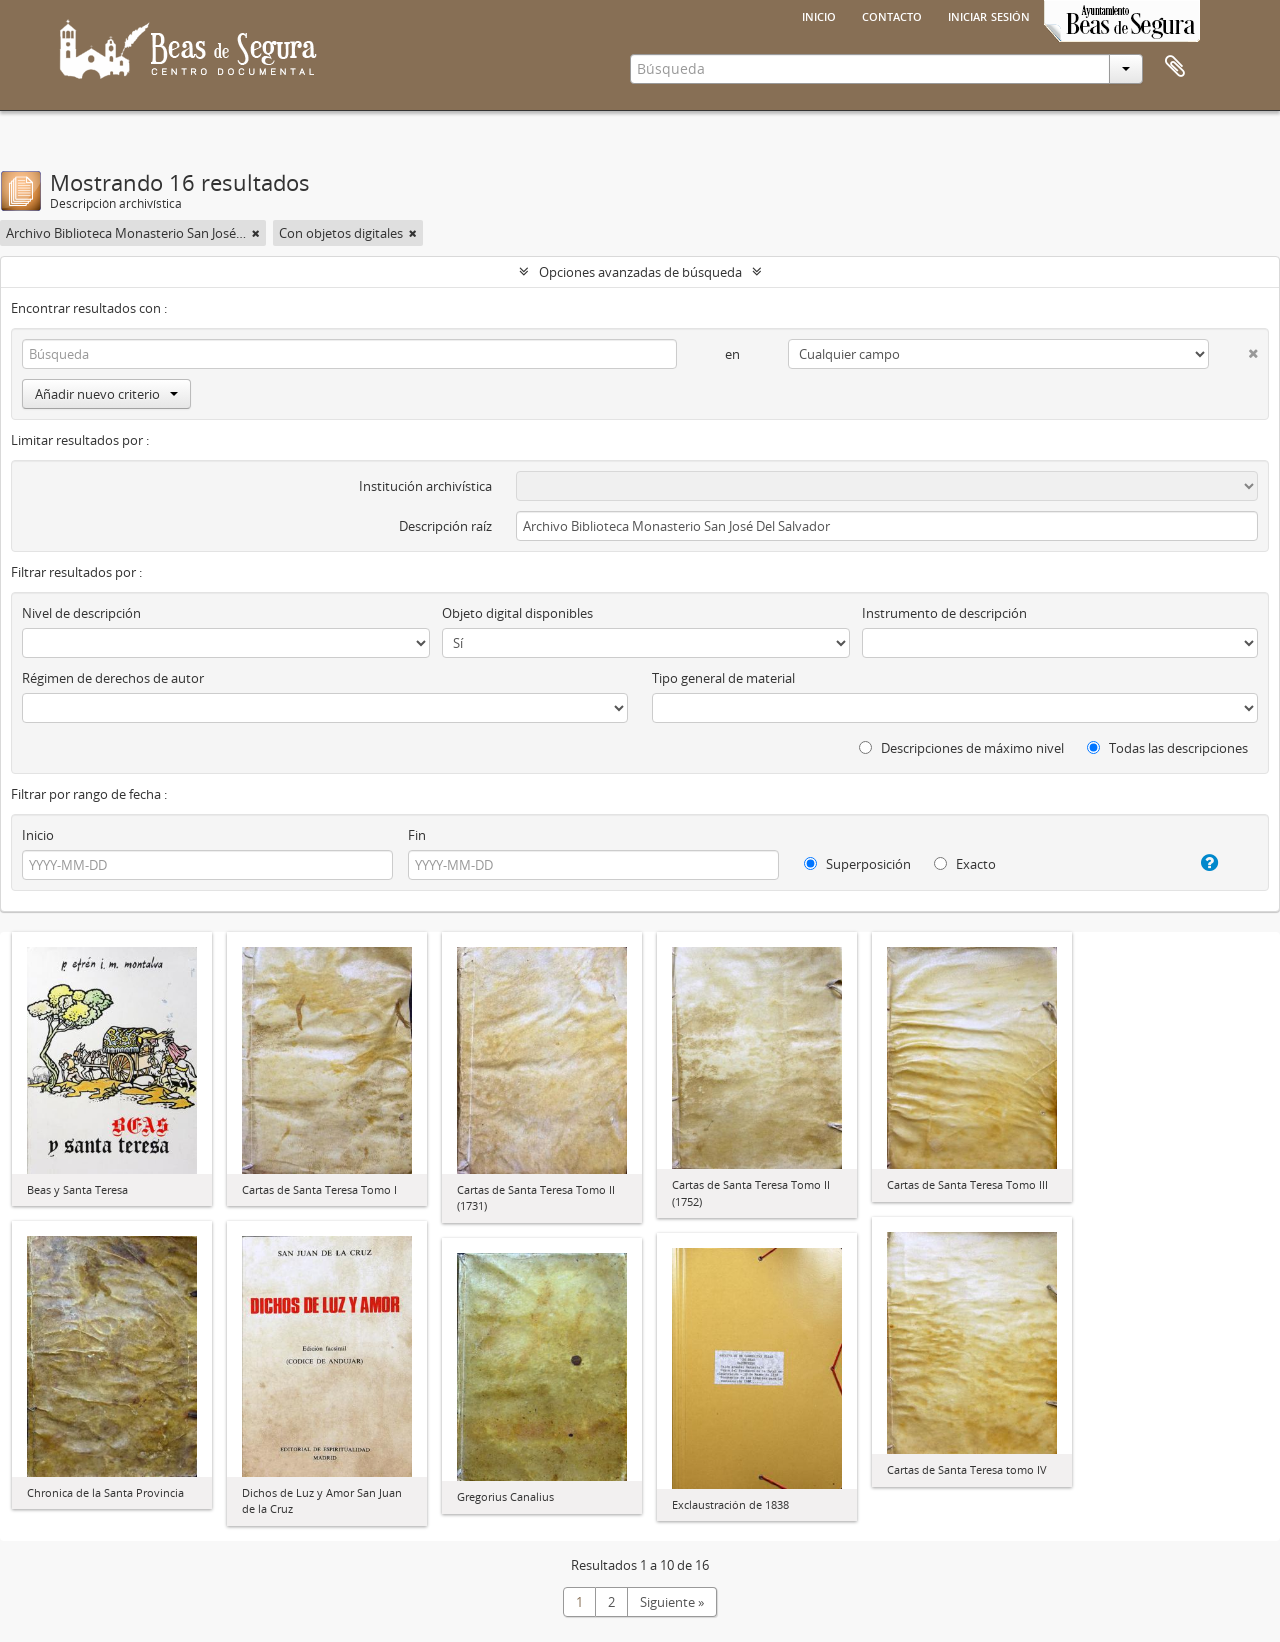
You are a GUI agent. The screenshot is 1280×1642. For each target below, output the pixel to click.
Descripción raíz (445, 526)
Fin (417, 835)
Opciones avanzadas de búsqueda (640, 272)
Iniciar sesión (989, 15)
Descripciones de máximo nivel (961, 748)
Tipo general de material (723, 678)
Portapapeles (1175, 67)
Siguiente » (672, 1602)
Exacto (965, 864)
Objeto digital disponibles (517, 613)
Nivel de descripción (81, 613)
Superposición (857, 864)
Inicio (819, 15)
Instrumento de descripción (944, 613)
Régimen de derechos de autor (113, 678)
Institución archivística (425, 486)
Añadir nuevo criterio (106, 394)
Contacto (892, 15)
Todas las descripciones (1167, 748)
